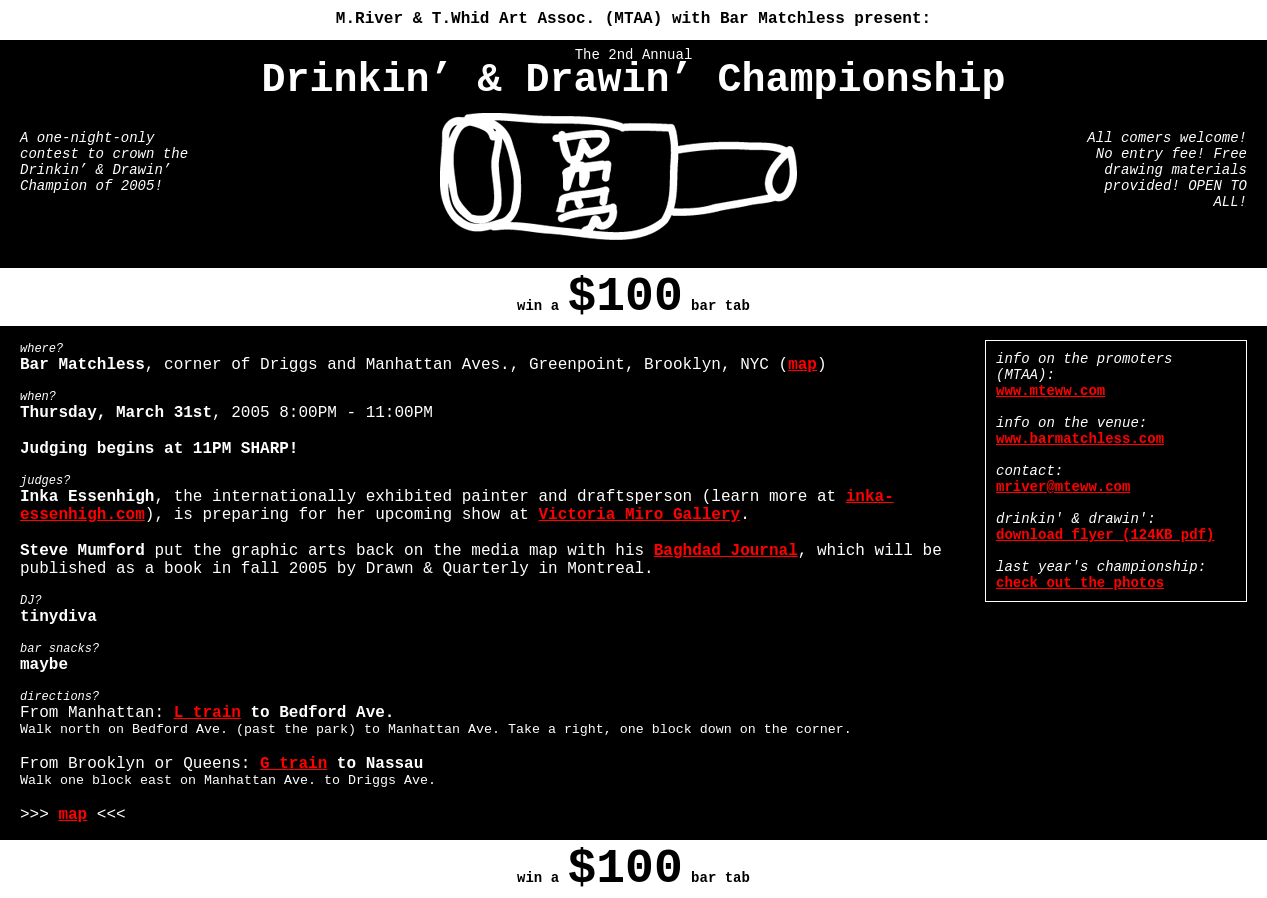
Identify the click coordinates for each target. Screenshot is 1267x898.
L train (207, 713)
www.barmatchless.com (1080, 439)
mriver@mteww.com (1063, 487)
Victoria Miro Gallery (640, 515)
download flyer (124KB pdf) (1105, 535)
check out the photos (1080, 583)
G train (293, 764)
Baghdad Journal (726, 551)
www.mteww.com (1050, 391)
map (802, 365)
